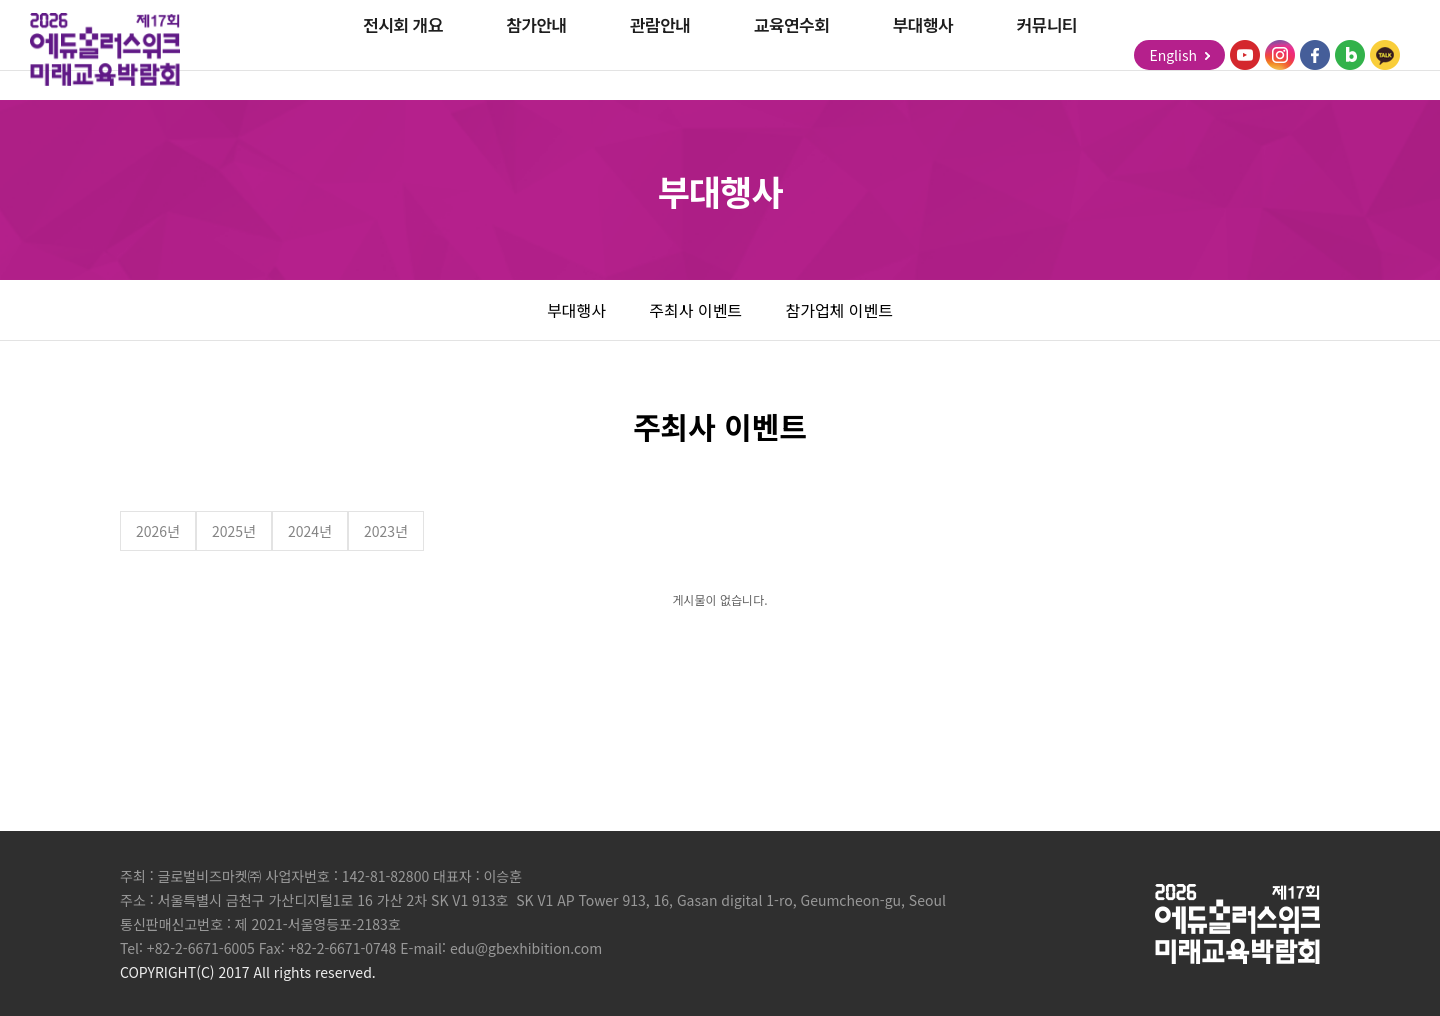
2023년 (386, 531)
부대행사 (923, 54)
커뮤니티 (1047, 54)
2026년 (158, 531)
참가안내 (536, 54)
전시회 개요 (403, 54)
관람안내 (660, 54)
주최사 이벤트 (695, 310)
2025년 (234, 531)
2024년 (310, 531)
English (1179, 55)
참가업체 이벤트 (839, 310)
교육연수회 (792, 54)
